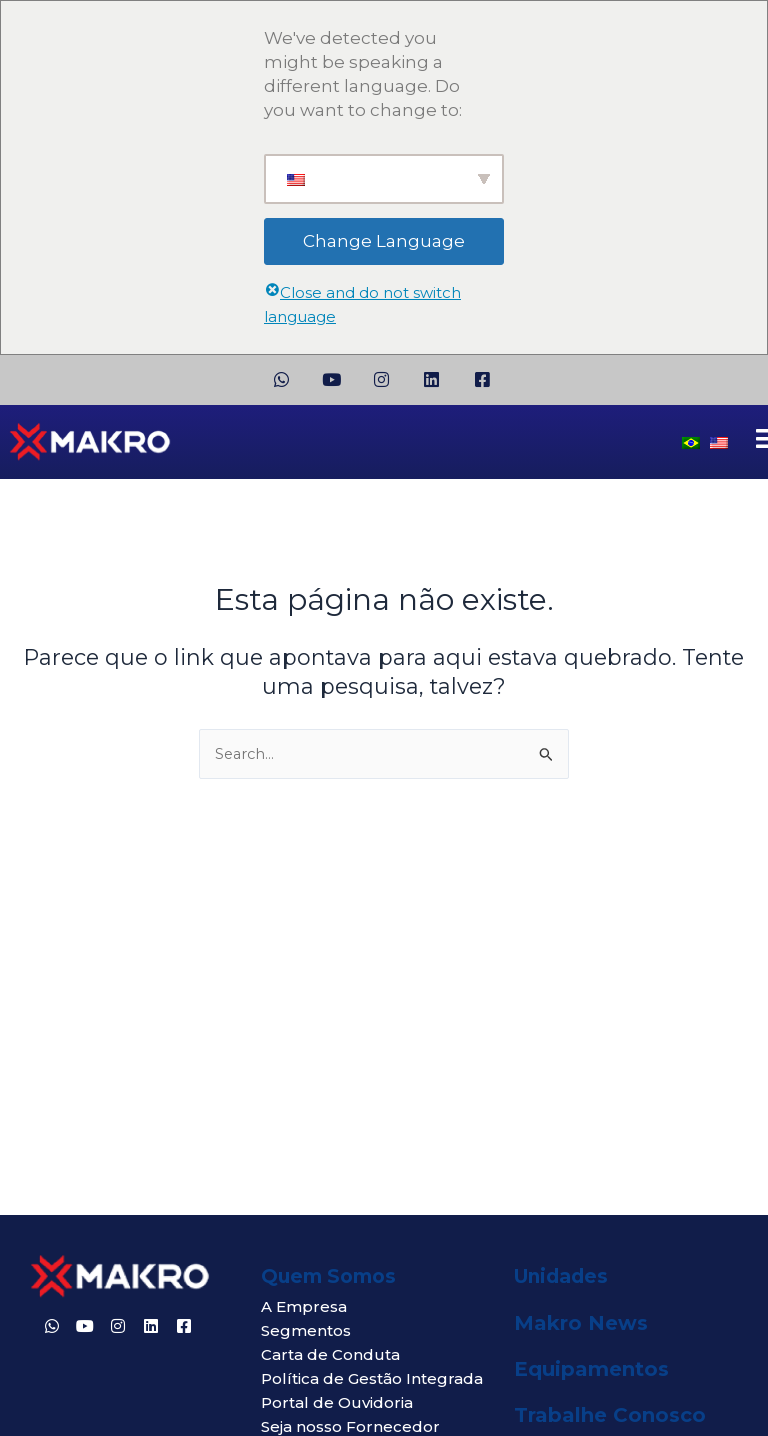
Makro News (581, 1323)
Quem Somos (328, 1276)
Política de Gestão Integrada (372, 1378)
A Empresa (304, 1306)
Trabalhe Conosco (610, 1415)
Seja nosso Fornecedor (350, 1426)
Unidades (561, 1276)
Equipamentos (591, 1369)
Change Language (384, 241)
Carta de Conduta (330, 1354)
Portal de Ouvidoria (337, 1402)
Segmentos (306, 1330)
